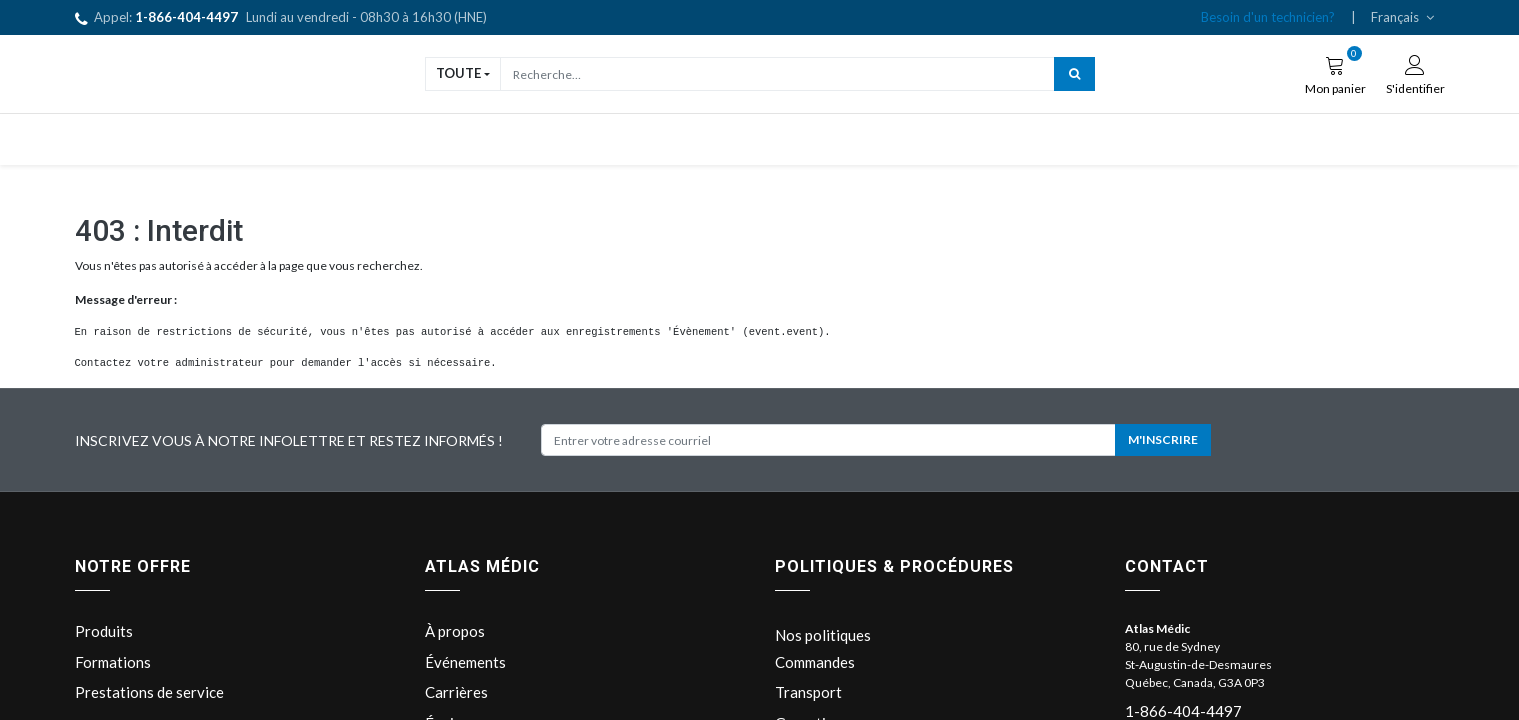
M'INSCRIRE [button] (1163, 439)
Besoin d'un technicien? (1268, 17)
